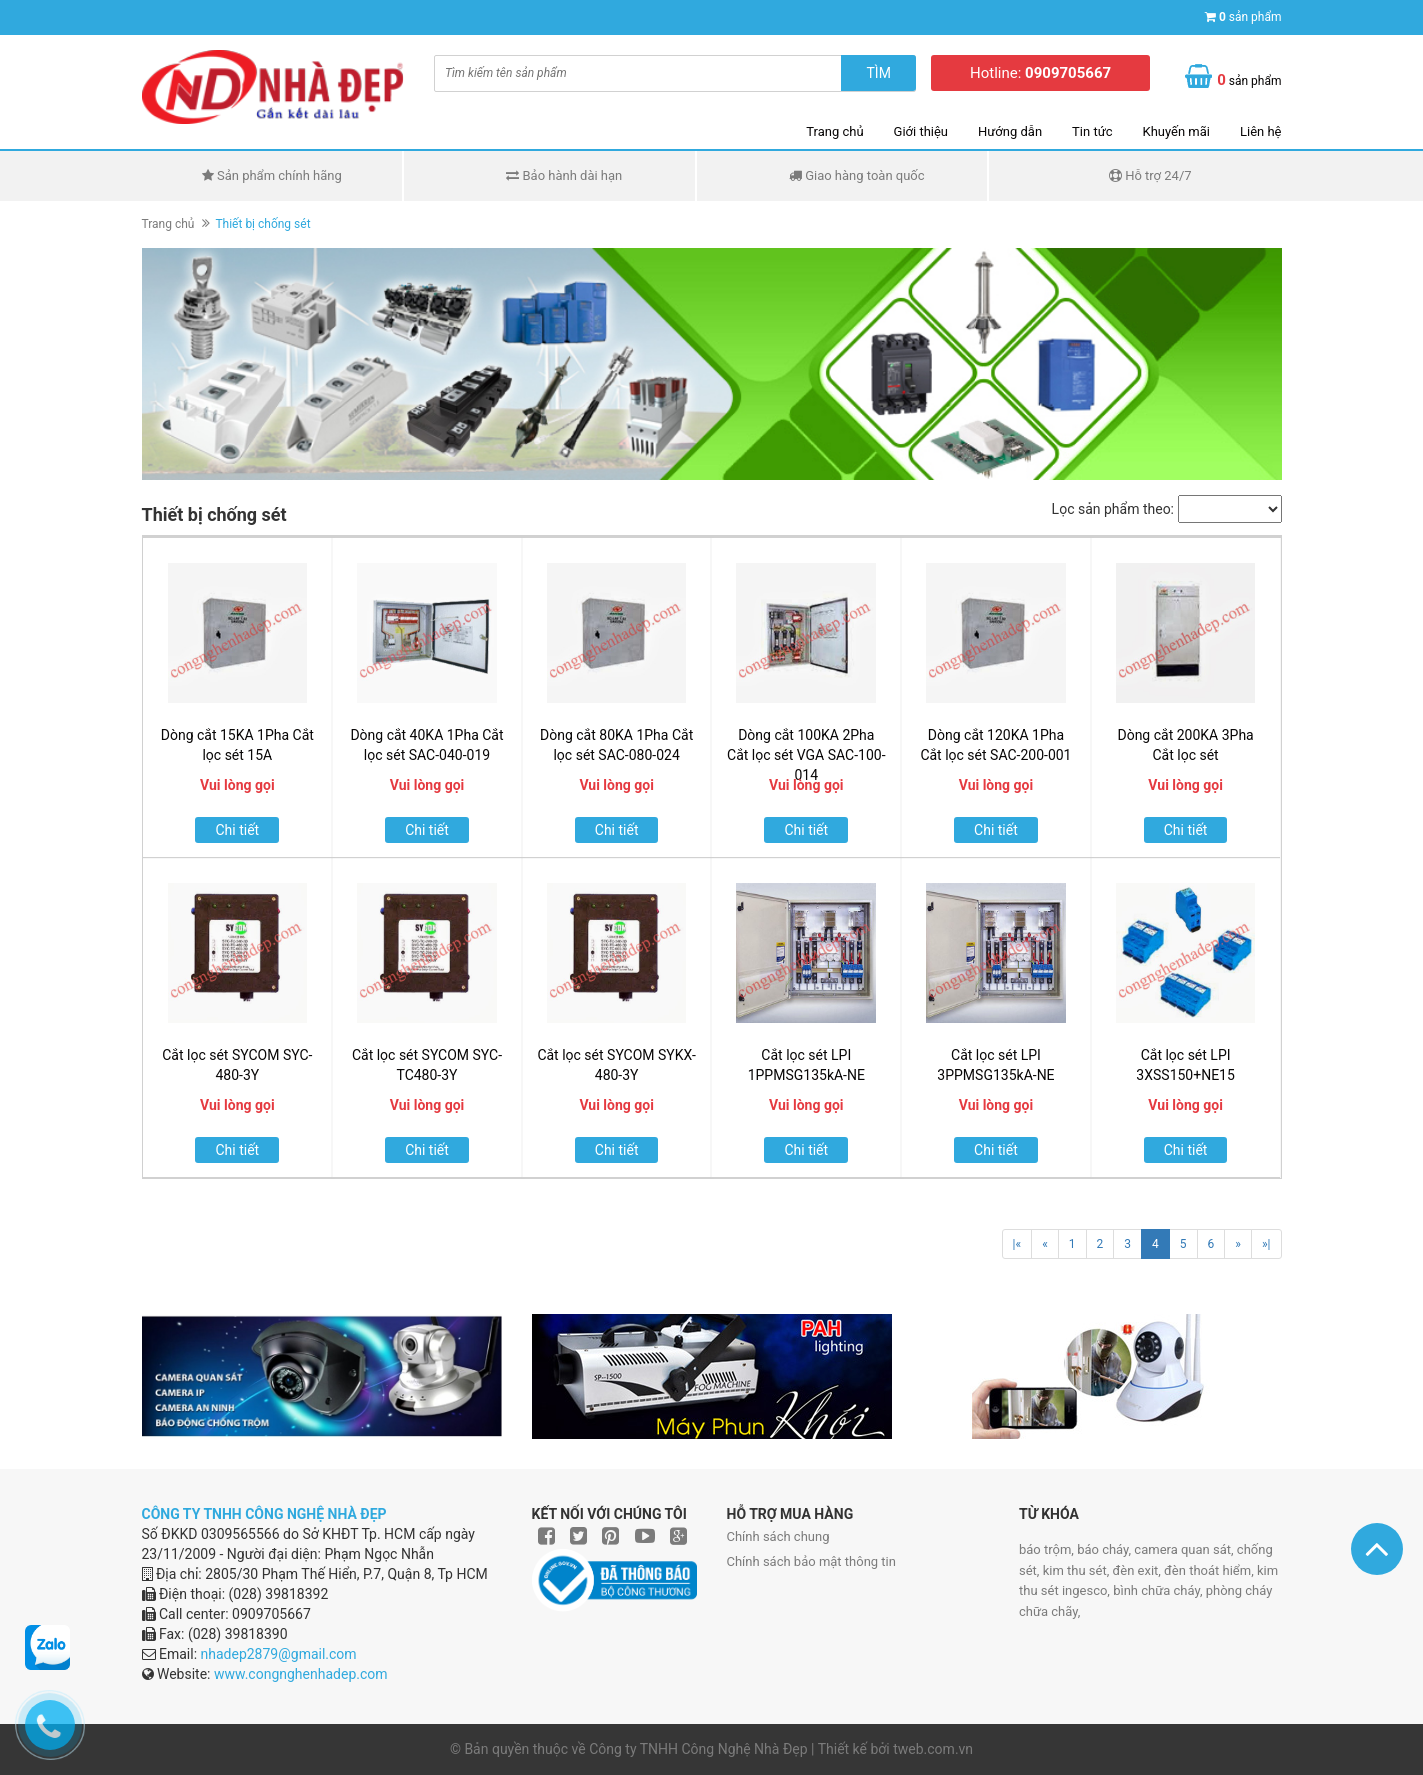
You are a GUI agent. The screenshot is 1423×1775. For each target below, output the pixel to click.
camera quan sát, (1185, 1549)
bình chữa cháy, (1159, 1590)
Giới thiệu (921, 131)
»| (1266, 1244)
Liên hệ (1261, 131)
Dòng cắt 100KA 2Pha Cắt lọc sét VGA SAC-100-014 (806, 755)
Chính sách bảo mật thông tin (811, 1561)
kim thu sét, (1078, 1570)
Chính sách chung (778, 1536)
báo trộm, (1048, 1549)
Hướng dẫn (1010, 131)
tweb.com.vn (933, 1749)
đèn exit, (1138, 1570)
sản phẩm (1250, 17)
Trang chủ (834, 131)
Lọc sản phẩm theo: (1113, 509)
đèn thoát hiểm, (1210, 1570)
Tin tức (1092, 131)
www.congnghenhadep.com (301, 1674)
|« (1017, 1244)
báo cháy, (1105, 1549)
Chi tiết (237, 830)
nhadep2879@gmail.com (279, 1654)
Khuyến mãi (1176, 131)
